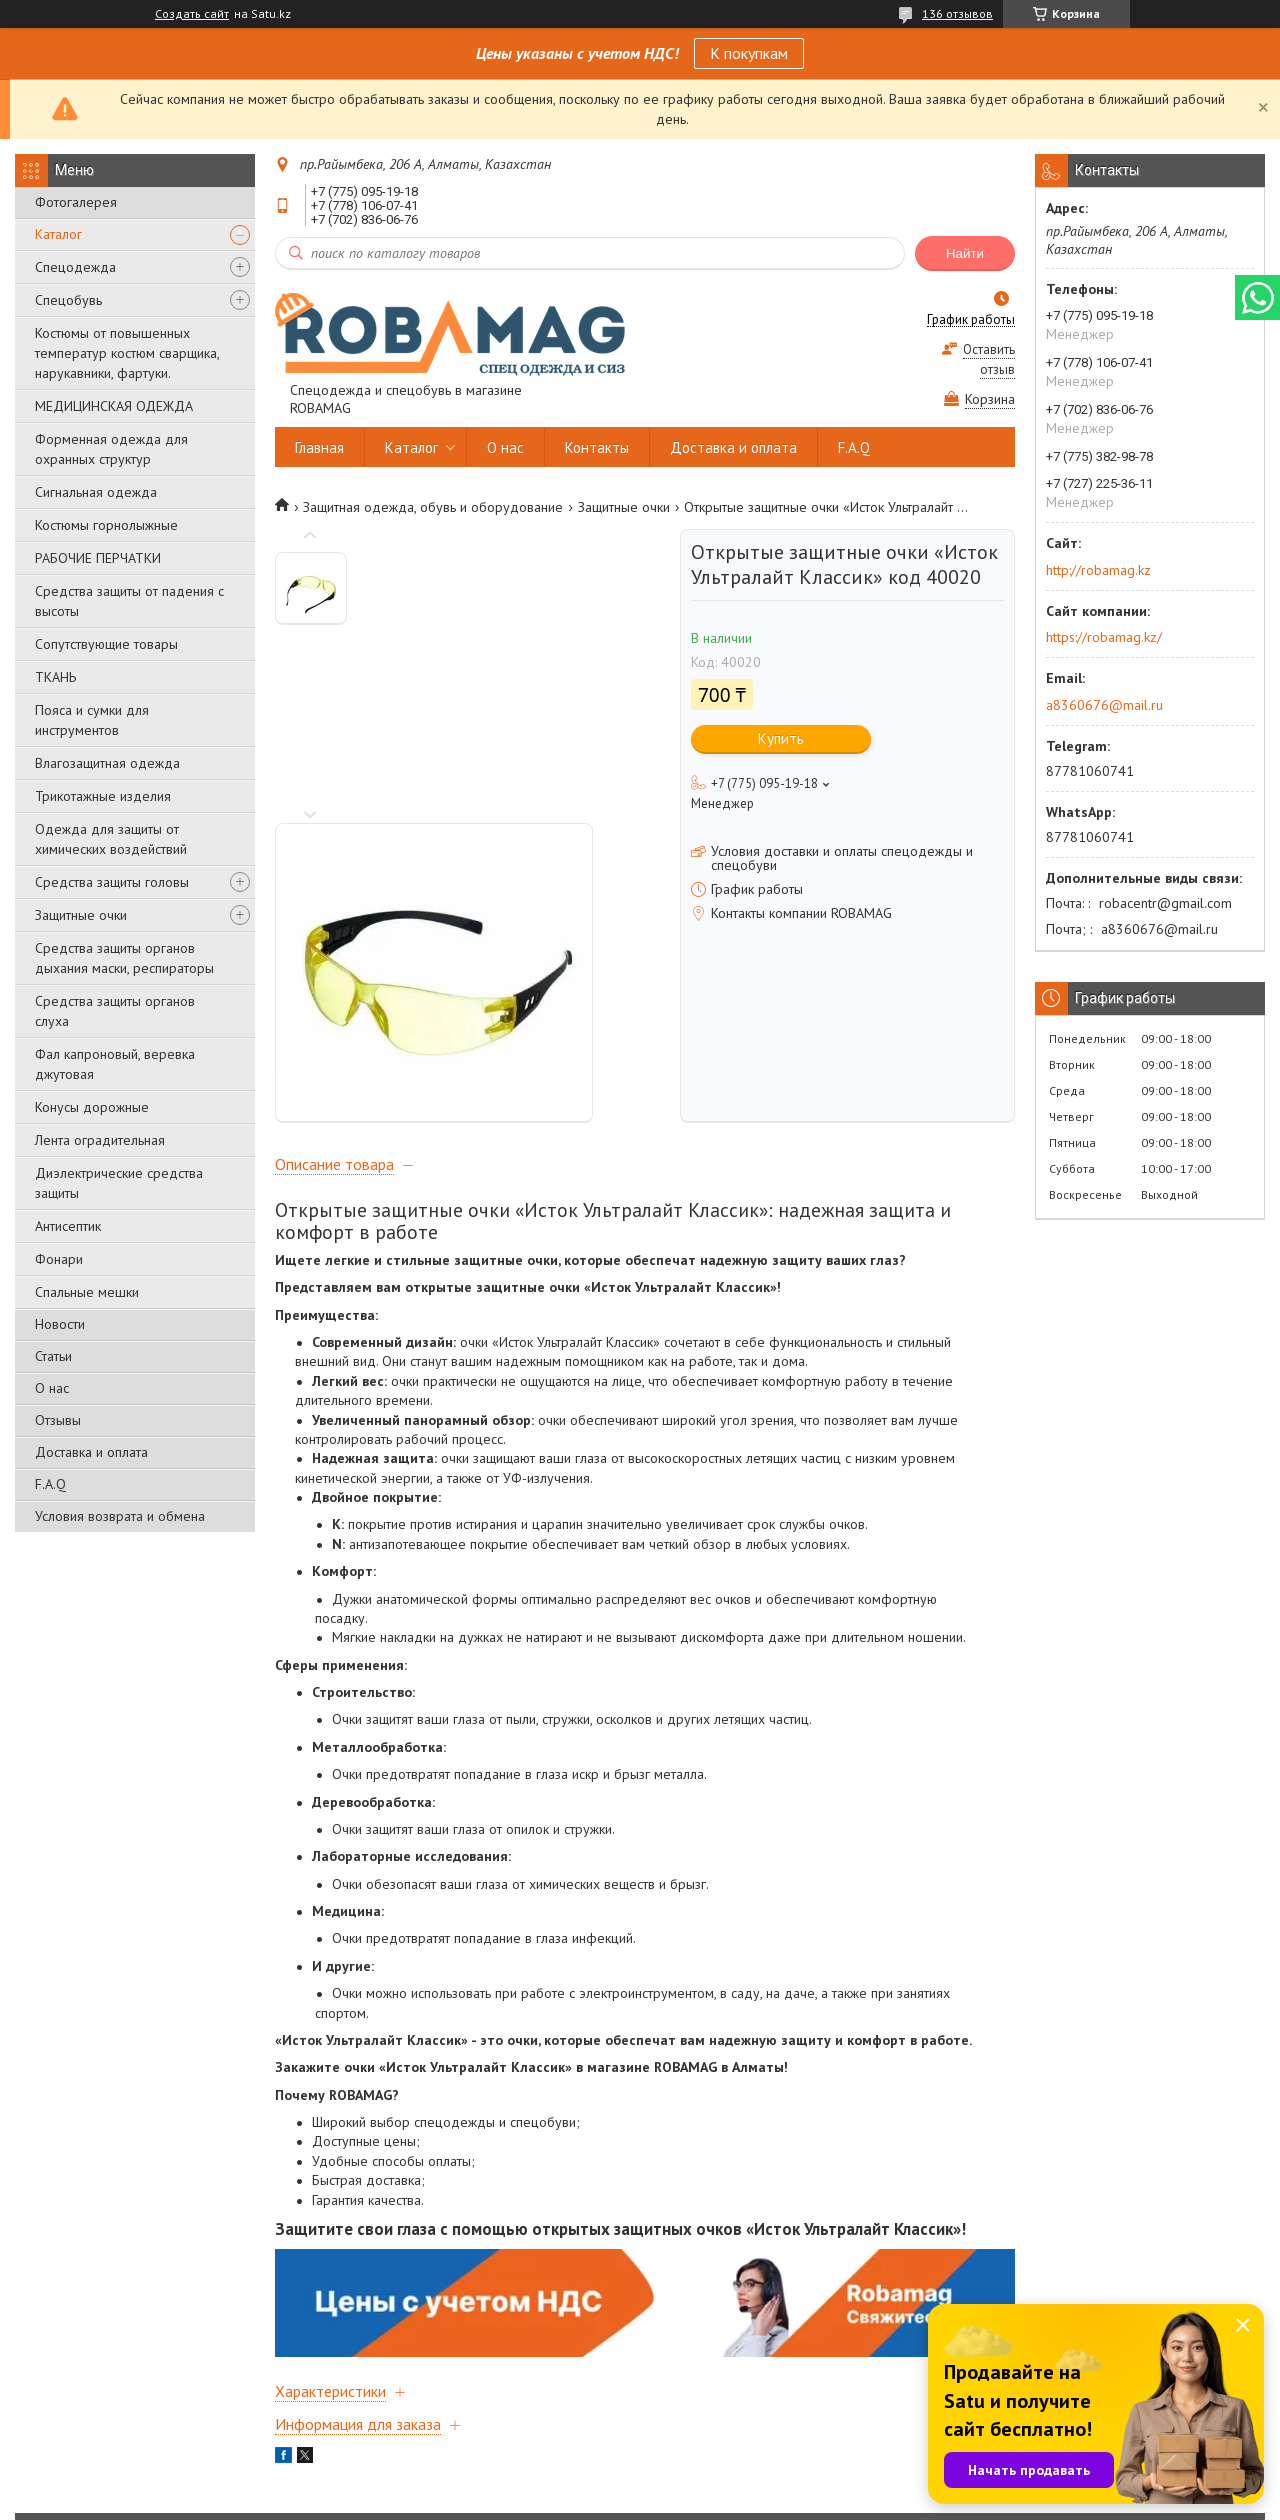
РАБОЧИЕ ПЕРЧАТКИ (98, 558)
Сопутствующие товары (106, 644)
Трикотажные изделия (103, 796)
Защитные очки (81, 915)
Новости (60, 1324)
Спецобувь (68, 300)
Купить (781, 738)
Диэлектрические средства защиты (119, 1183)
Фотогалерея (76, 202)
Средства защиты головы (112, 882)
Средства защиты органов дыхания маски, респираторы (124, 958)
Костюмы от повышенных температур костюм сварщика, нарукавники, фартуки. (127, 353)
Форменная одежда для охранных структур (111, 449)
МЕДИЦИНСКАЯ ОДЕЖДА (114, 406)
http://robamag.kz (1098, 570)
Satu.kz (727, 2482)
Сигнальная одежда (96, 492)
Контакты (597, 447)
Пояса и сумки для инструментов (92, 720)
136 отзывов (957, 13)
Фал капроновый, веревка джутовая (115, 1064)
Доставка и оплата (91, 1452)
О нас (52, 1388)
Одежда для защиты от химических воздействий (111, 839)
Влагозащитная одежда (107, 763)
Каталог (58, 234)
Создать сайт (192, 14)
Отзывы (58, 1420)
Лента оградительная (100, 1140)
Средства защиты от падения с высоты (129, 601)
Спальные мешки (87, 1292)
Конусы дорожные (92, 1107)
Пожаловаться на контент (734, 2500)
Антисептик (68, 1226)
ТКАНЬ (55, 677)
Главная (319, 447)
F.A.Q (50, 1484)
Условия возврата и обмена (120, 1516)
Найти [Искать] (965, 253)
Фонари (59, 1259)
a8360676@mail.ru (1104, 705)
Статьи (53, 1356)
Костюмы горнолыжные (106, 525)
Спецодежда (75, 267)
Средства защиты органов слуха (115, 1011)
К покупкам (749, 53)
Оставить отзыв (989, 359)
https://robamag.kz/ (1104, 637)
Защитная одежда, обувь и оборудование (433, 507)
